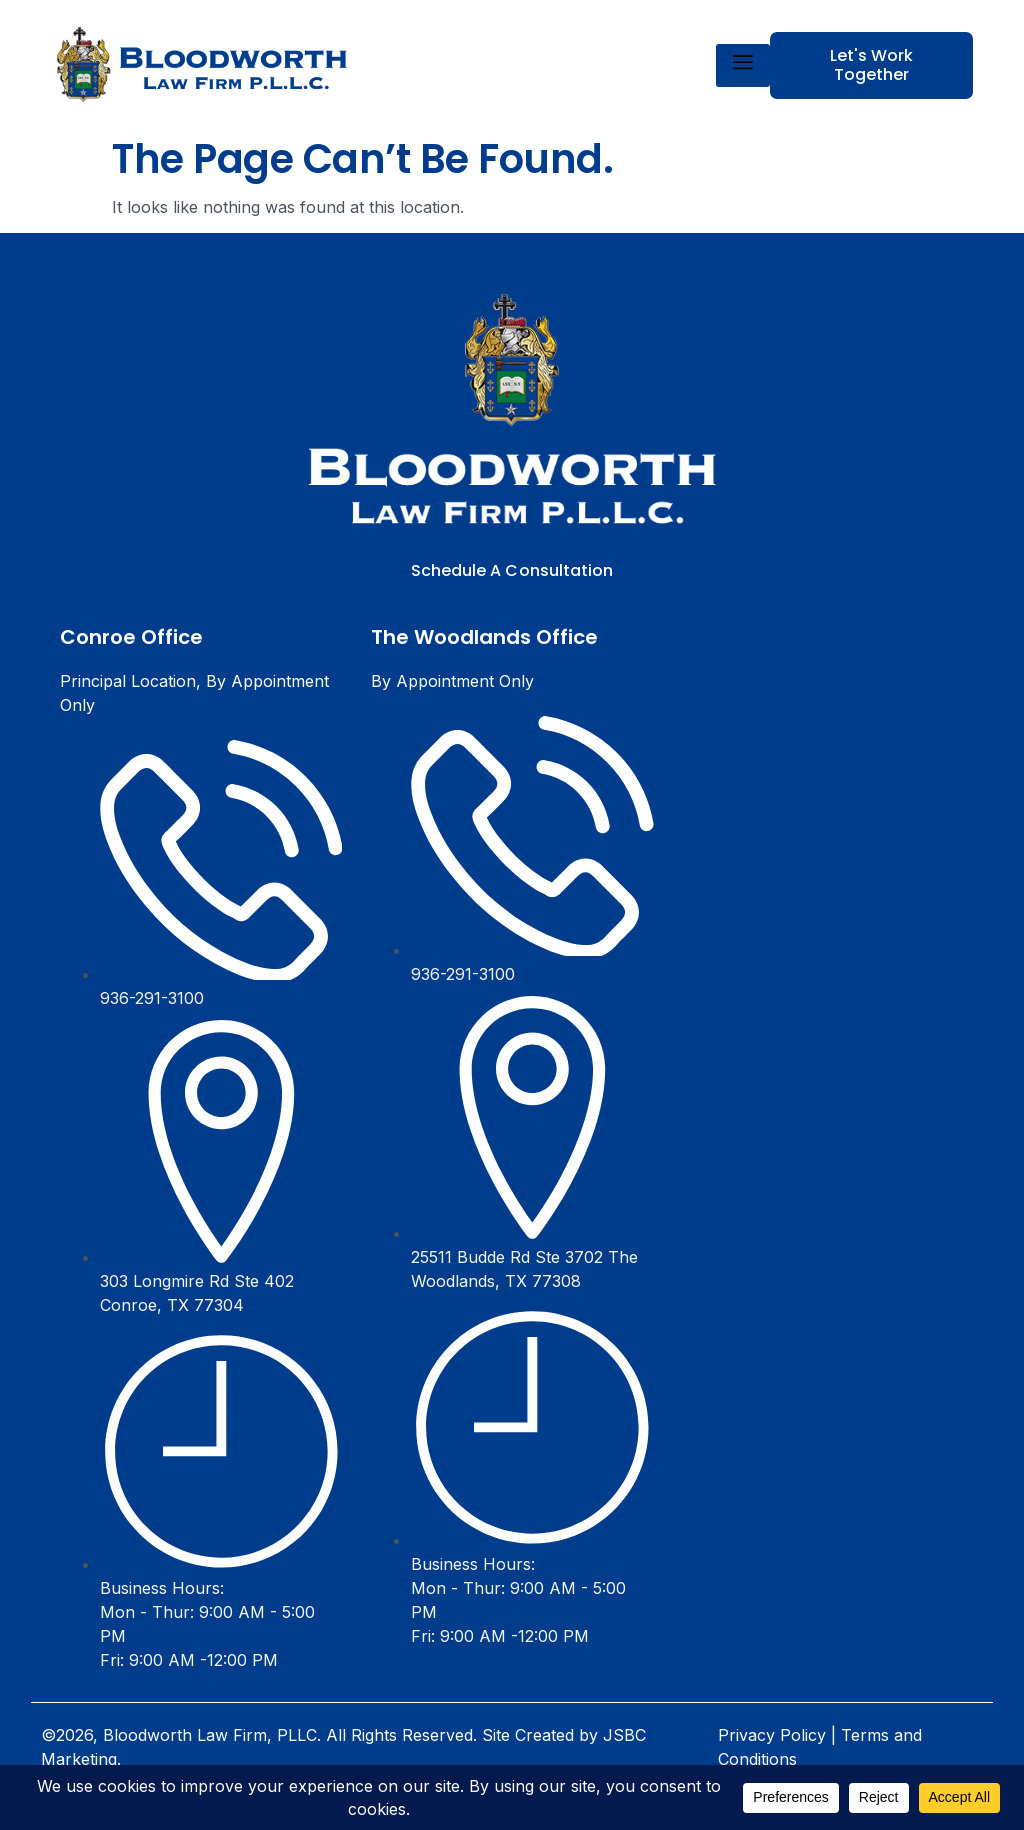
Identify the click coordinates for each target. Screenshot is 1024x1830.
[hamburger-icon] (743, 65)
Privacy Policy (772, 1735)
